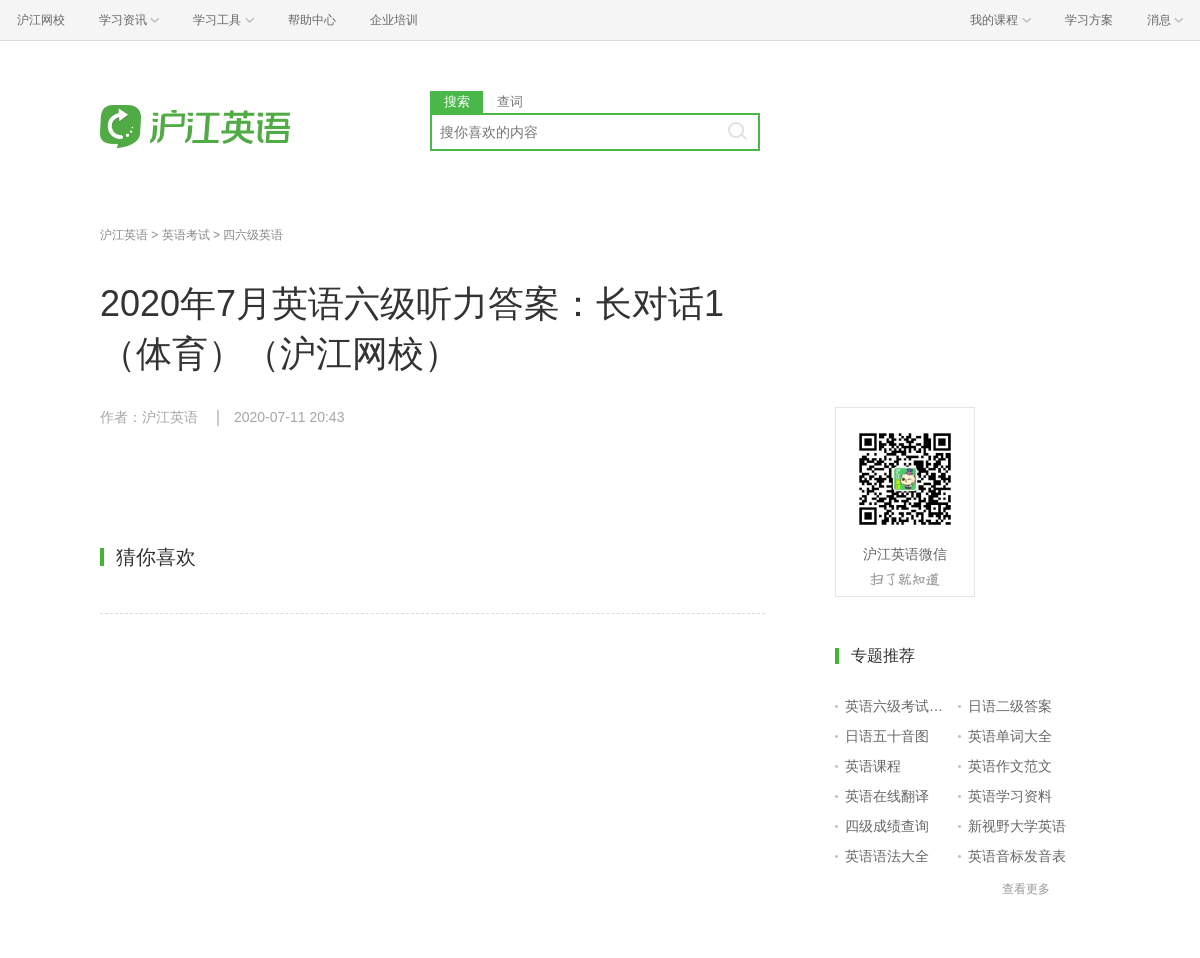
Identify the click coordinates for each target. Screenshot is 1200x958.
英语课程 (873, 766)
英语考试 (186, 235)
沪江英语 (124, 235)
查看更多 (1026, 889)
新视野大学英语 (1017, 826)
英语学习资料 (1010, 796)
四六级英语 (253, 235)
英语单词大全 (1010, 736)
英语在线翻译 (887, 796)
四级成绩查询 (887, 826)
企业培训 (394, 20)
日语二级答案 (1010, 706)
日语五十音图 (887, 736)
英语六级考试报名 (897, 706)
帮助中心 (312, 20)
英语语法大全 (887, 856)
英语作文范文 (1010, 766)
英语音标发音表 (1017, 856)
